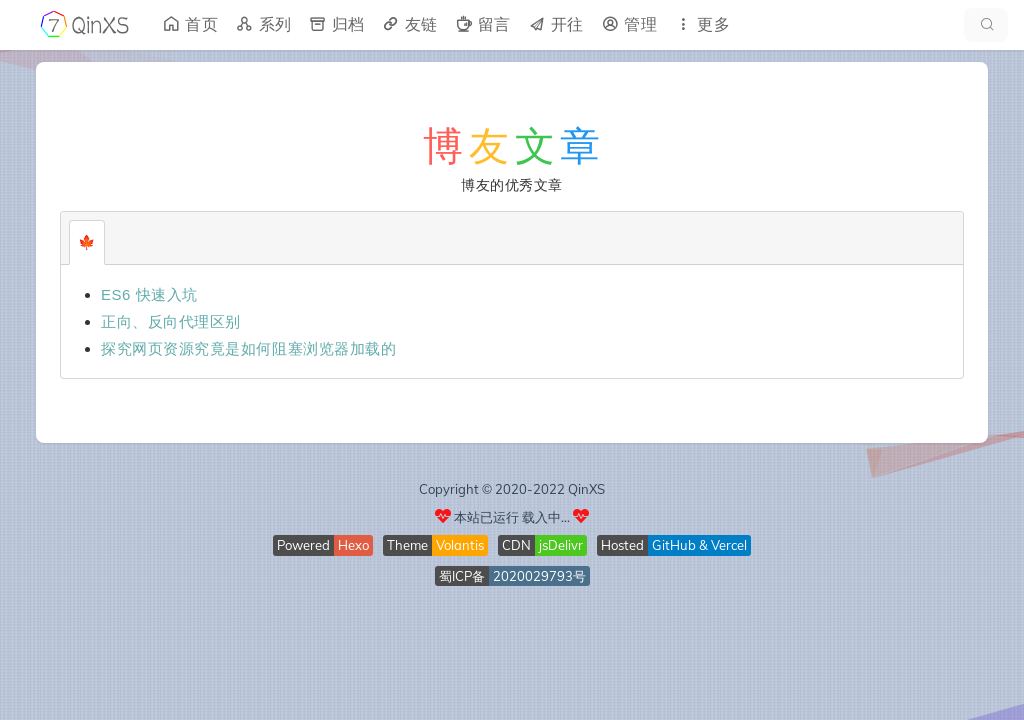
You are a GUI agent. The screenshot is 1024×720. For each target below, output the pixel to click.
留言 (482, 24)
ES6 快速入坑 (149, 294)
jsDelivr (561, 545)
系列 (263, 24)
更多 (701, 24)
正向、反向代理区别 (171, 321)
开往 (555, 24)
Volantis (460, 545)
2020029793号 (539, 576)
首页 (189, 24)
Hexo (353, 545)
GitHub (674, 545)
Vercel (729, 545)
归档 (336, 24)
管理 (628, 24)
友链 (409, 24)
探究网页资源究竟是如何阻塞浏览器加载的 (248, 348)
